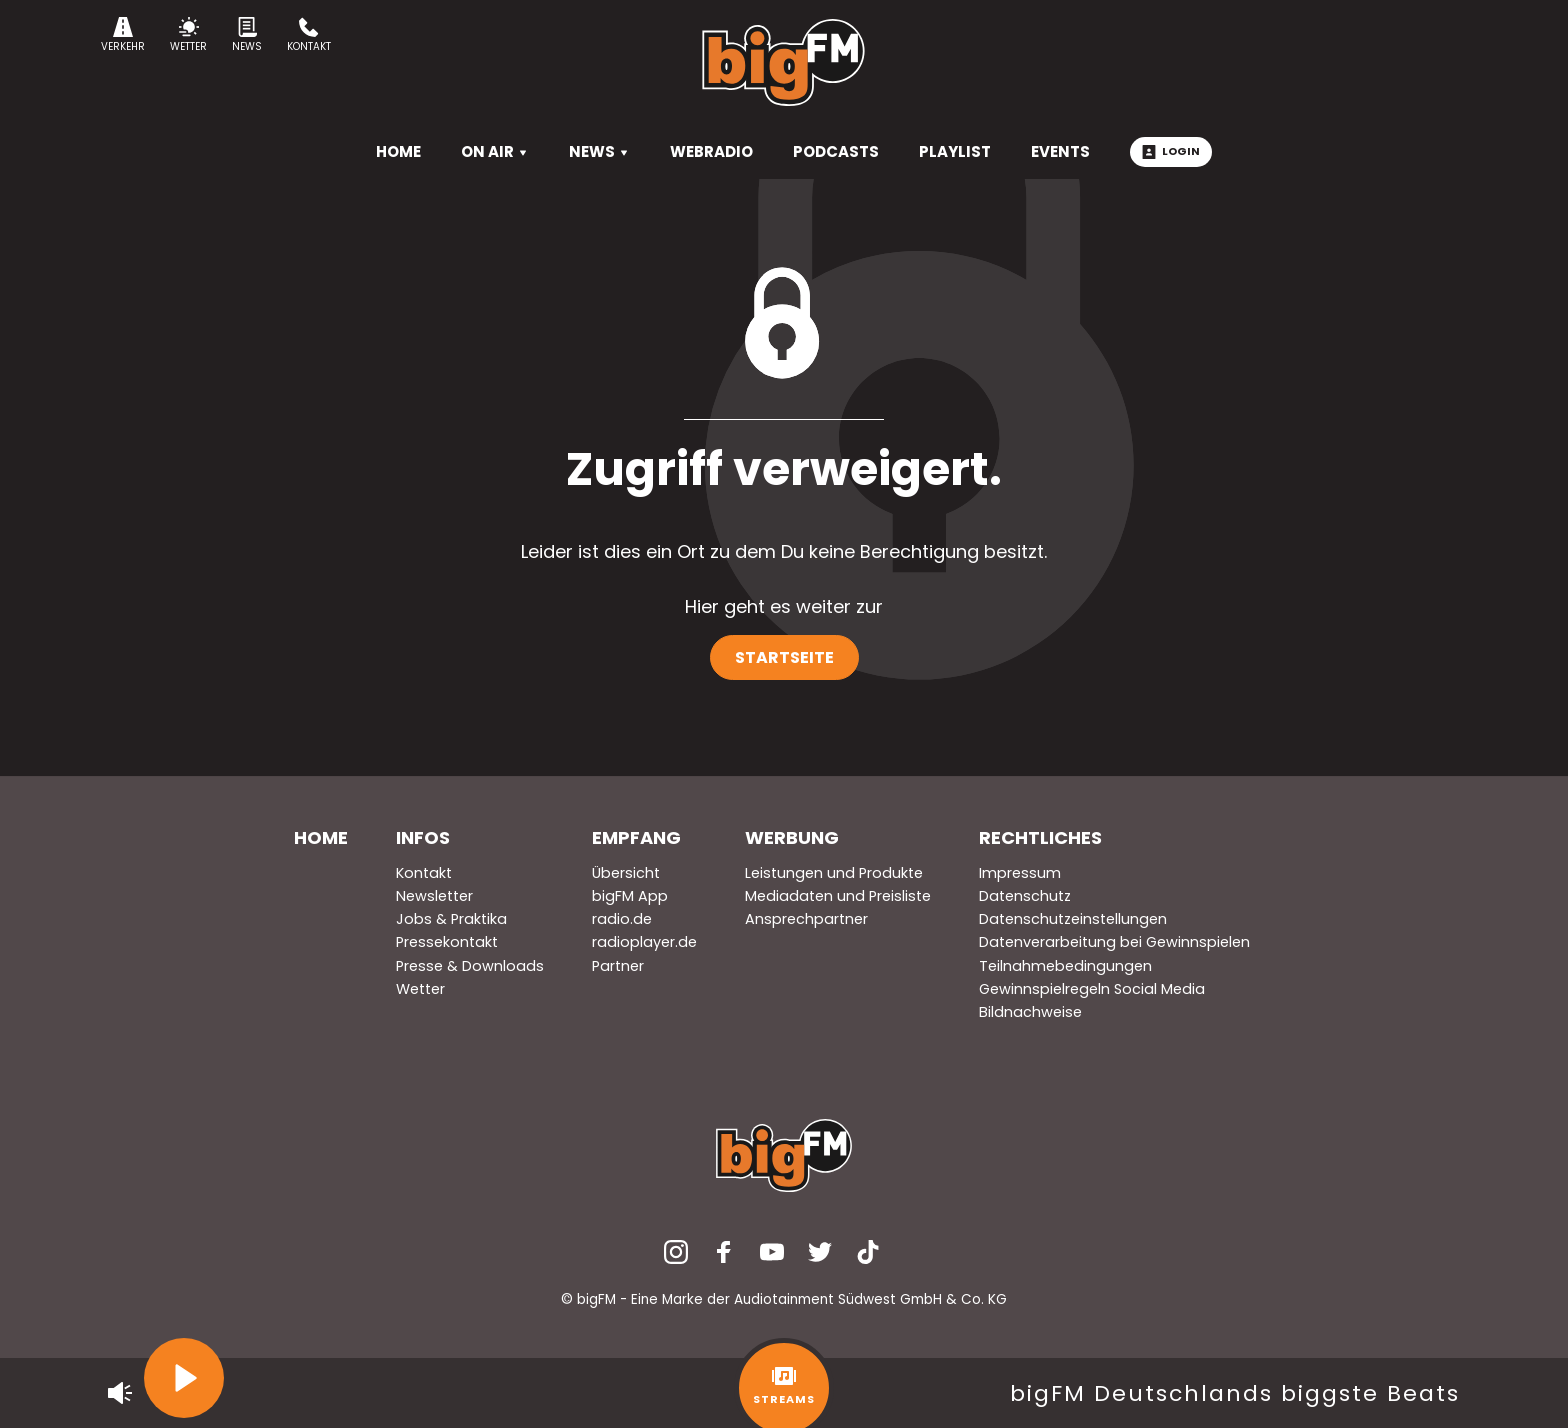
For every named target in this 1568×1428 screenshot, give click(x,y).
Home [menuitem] (321, 837)
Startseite (784, 657)
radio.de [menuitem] (622, 919)
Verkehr (123, 35)
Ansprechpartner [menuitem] (806, 919)
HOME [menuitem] (398, 151)
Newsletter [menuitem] (434, 896)
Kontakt (309, 35)
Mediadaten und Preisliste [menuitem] (838, 896)
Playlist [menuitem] (955, 151)
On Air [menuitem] (495, 151)
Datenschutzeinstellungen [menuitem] (1073, 919)
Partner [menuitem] (618, 966)
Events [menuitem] (1060, 151)
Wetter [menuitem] (420, 989)
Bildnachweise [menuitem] (1030, 1012)
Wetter (188, 35)
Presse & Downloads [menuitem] (470, 966)
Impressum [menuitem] (1020, 873)
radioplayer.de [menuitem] (644, 942)
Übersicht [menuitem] (626, 873)
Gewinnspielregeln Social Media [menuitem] (1092, 989)
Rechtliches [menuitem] (1040, 837)
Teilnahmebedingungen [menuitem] (1065, 966)
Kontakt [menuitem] (424, 873)
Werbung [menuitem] (792, 837)
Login (1171, 151)
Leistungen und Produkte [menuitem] (834, 873)
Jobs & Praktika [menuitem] (451, 919)
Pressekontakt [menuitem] (447, 942)
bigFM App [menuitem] (630, 896)
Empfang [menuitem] (636, 837)
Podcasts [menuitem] (836, 151)
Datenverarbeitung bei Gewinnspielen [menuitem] (1114, 942)
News (247, 35)
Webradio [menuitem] (711, 151)
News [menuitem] (599, 151)
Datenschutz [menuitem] (1025, 896)
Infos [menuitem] (423, 837)
